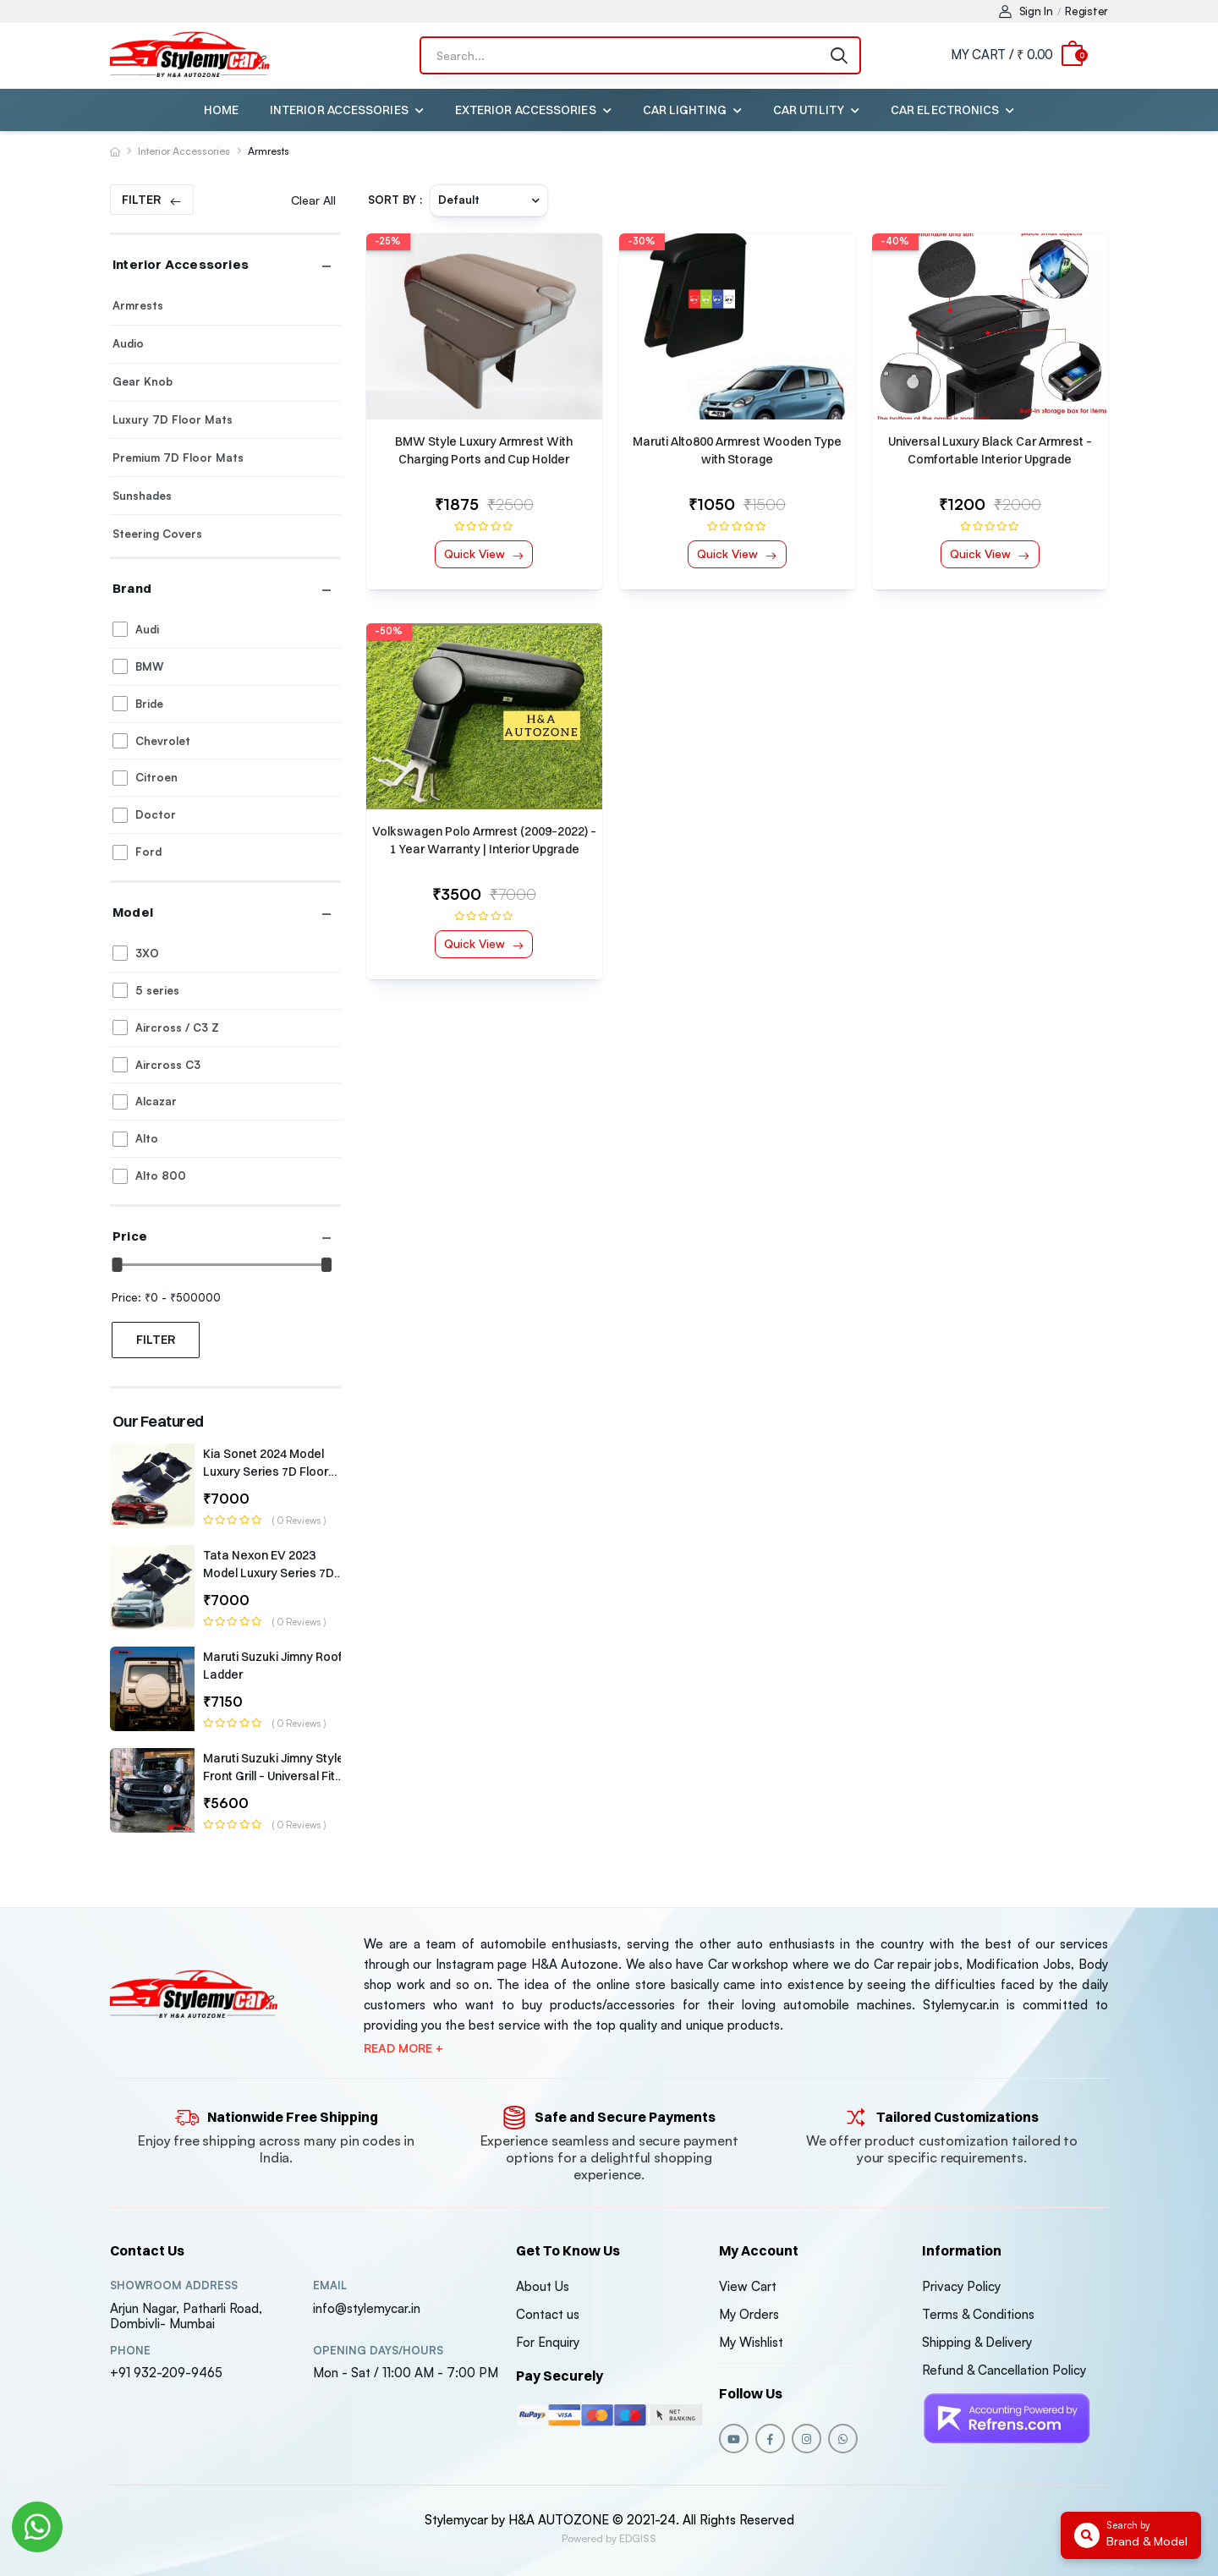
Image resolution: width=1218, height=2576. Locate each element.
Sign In (1026, 11)
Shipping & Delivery (977, 2342)
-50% (389, 631)
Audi (147, 629)
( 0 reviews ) (299, 1520)
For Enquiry (547, 2342)
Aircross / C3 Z (177, 1027)
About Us (542, 2286)
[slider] (117, 1265)
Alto (146, 1138)
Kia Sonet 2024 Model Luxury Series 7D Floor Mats (265, 1471)
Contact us (547, 2314)
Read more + (403, 2048)
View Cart (747, 2286)
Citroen (156, 777)
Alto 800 (160, 1175)
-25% (388, 241)
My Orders (749, 2314)
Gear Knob (142, 381)
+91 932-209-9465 (166, 2373)
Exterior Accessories (525, 110)
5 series (157, 990)
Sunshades (142, 495)
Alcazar (156, 1101)
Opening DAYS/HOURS (378, 2350)
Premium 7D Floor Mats (178, 457)
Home (221, 110)
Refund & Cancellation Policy (1004, 2370)
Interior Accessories (339, 110)
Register (1086, 11)
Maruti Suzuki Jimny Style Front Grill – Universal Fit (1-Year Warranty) (273, 1776)
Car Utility (808, 110)
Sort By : (395, 199)
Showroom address (174, 2285)
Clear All (313, 200)
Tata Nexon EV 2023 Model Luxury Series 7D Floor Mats (268, 1573)
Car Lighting (685, 110)
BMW (149, 666)
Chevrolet (162, 741)
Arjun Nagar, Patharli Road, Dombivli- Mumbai (186, 2316)
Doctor (155, 814)
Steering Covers (157, 533)
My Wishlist (751, 2342)
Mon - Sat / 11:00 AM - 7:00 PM (405, 2373)
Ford (148, 851)
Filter (141, 199)
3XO (147, 953)
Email (330, 2285)
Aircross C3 (167, 1065)
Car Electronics (945, 110)
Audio (128, 343)
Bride (149, 703)
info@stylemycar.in (366, 2308)
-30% (642, 241)
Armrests (268, 151)
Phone (130, 2350)
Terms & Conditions (978, 2314)
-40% (895, 241)
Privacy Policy (961, 2286)
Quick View (476, 553)
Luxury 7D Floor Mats (172, 419)
